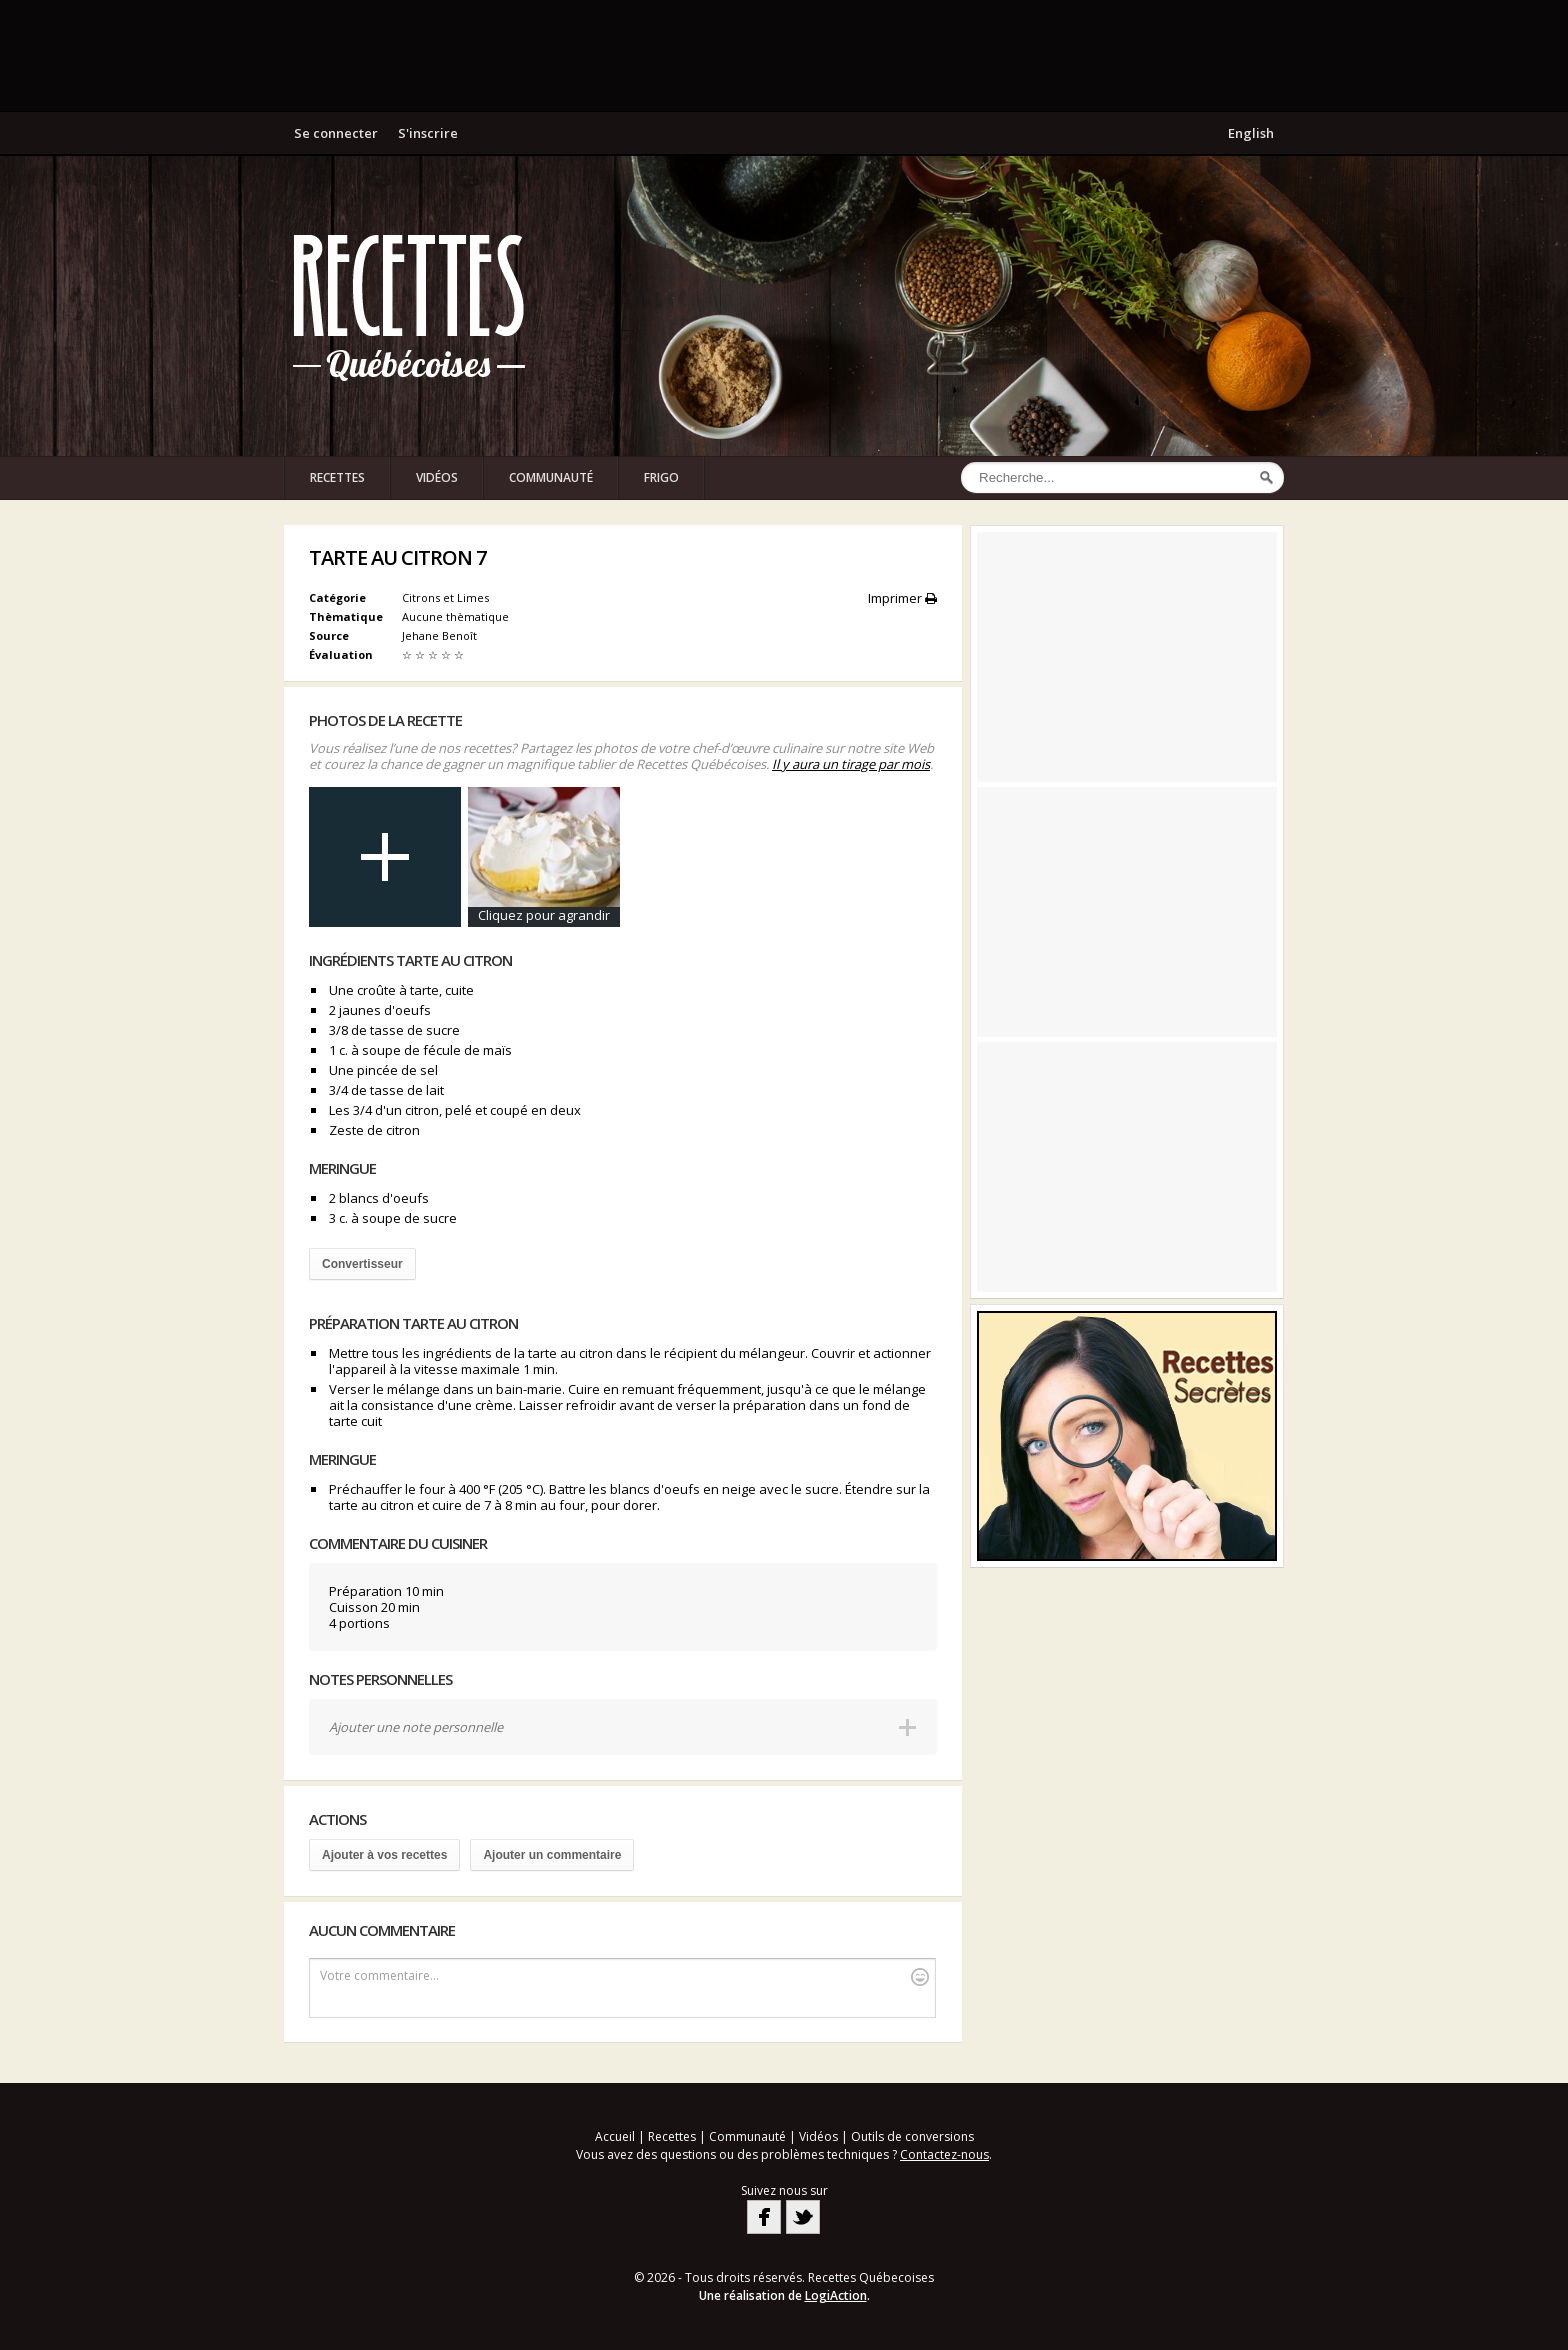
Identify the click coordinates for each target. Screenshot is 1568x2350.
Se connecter (336, 133)
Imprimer (902, 598)
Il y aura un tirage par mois (851, 764)
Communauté (551, 477)
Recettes (337, 477)
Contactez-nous (944, 2154)
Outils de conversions (912, 2136)
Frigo (661, 477)
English (1251, 133)
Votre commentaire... (624, 1976)
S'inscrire (428, 133)
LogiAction (836, 2295)
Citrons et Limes (445, 597)
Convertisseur (362, 1264)
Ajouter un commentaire (552, 1855)
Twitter (803, 2217)
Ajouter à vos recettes (384, 1855)
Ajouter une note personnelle (416, 1727)
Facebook (764, 2217)
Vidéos (437, 477)
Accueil (615, 2136)
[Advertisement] (784, 55)
